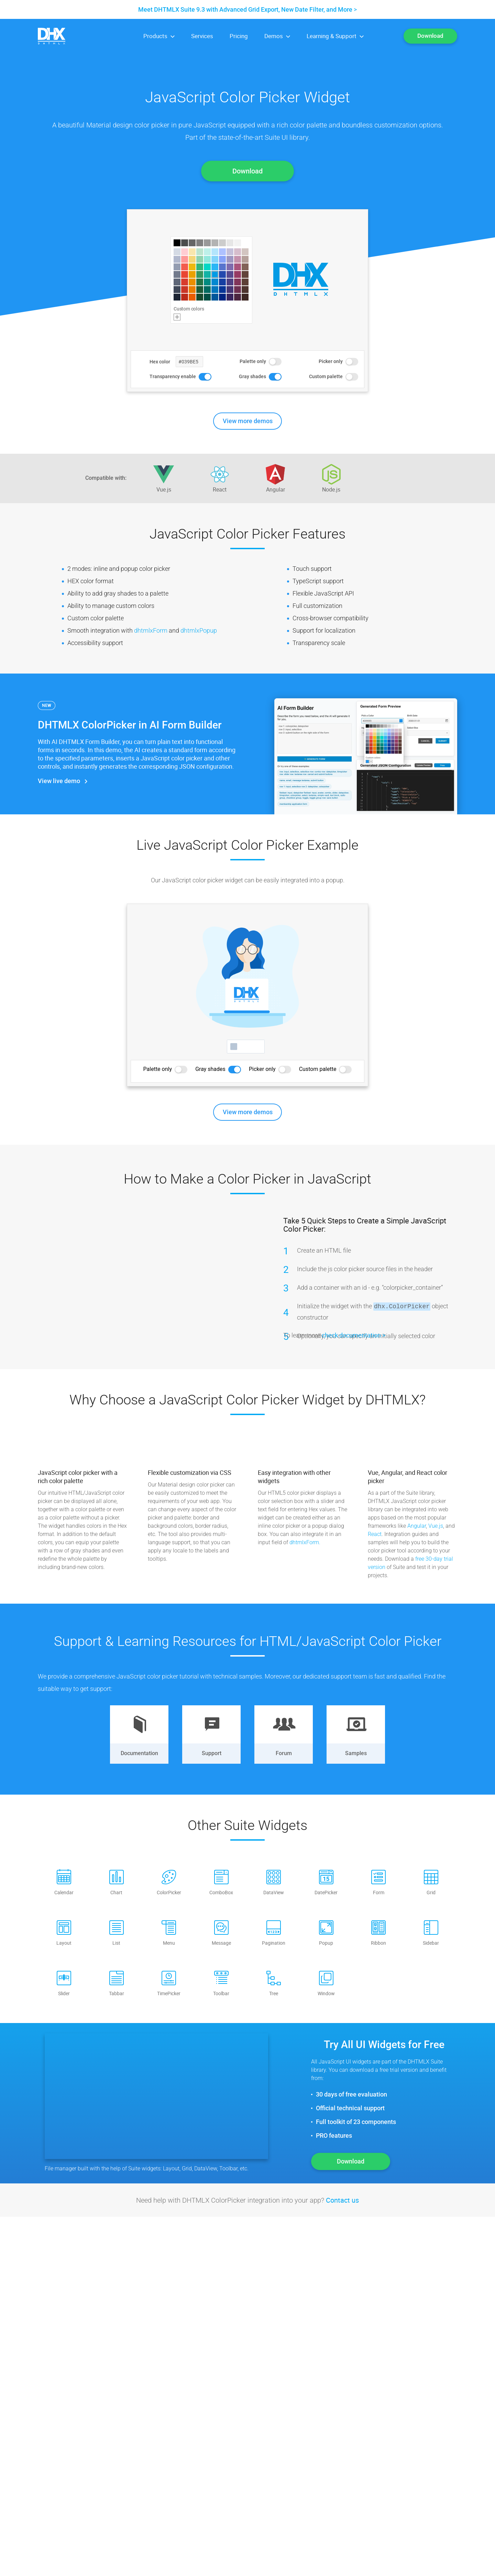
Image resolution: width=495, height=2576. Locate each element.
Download (430, 35)
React (375, 1534)
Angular (416, 1526)
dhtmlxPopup (198, 630)
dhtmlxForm (150, 630)
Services (202, 36)
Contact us (342, 2200)
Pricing (239, 36)
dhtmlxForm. (304, 1542)
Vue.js (435, 1526)
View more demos (248, 421)
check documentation (351, 1335)
